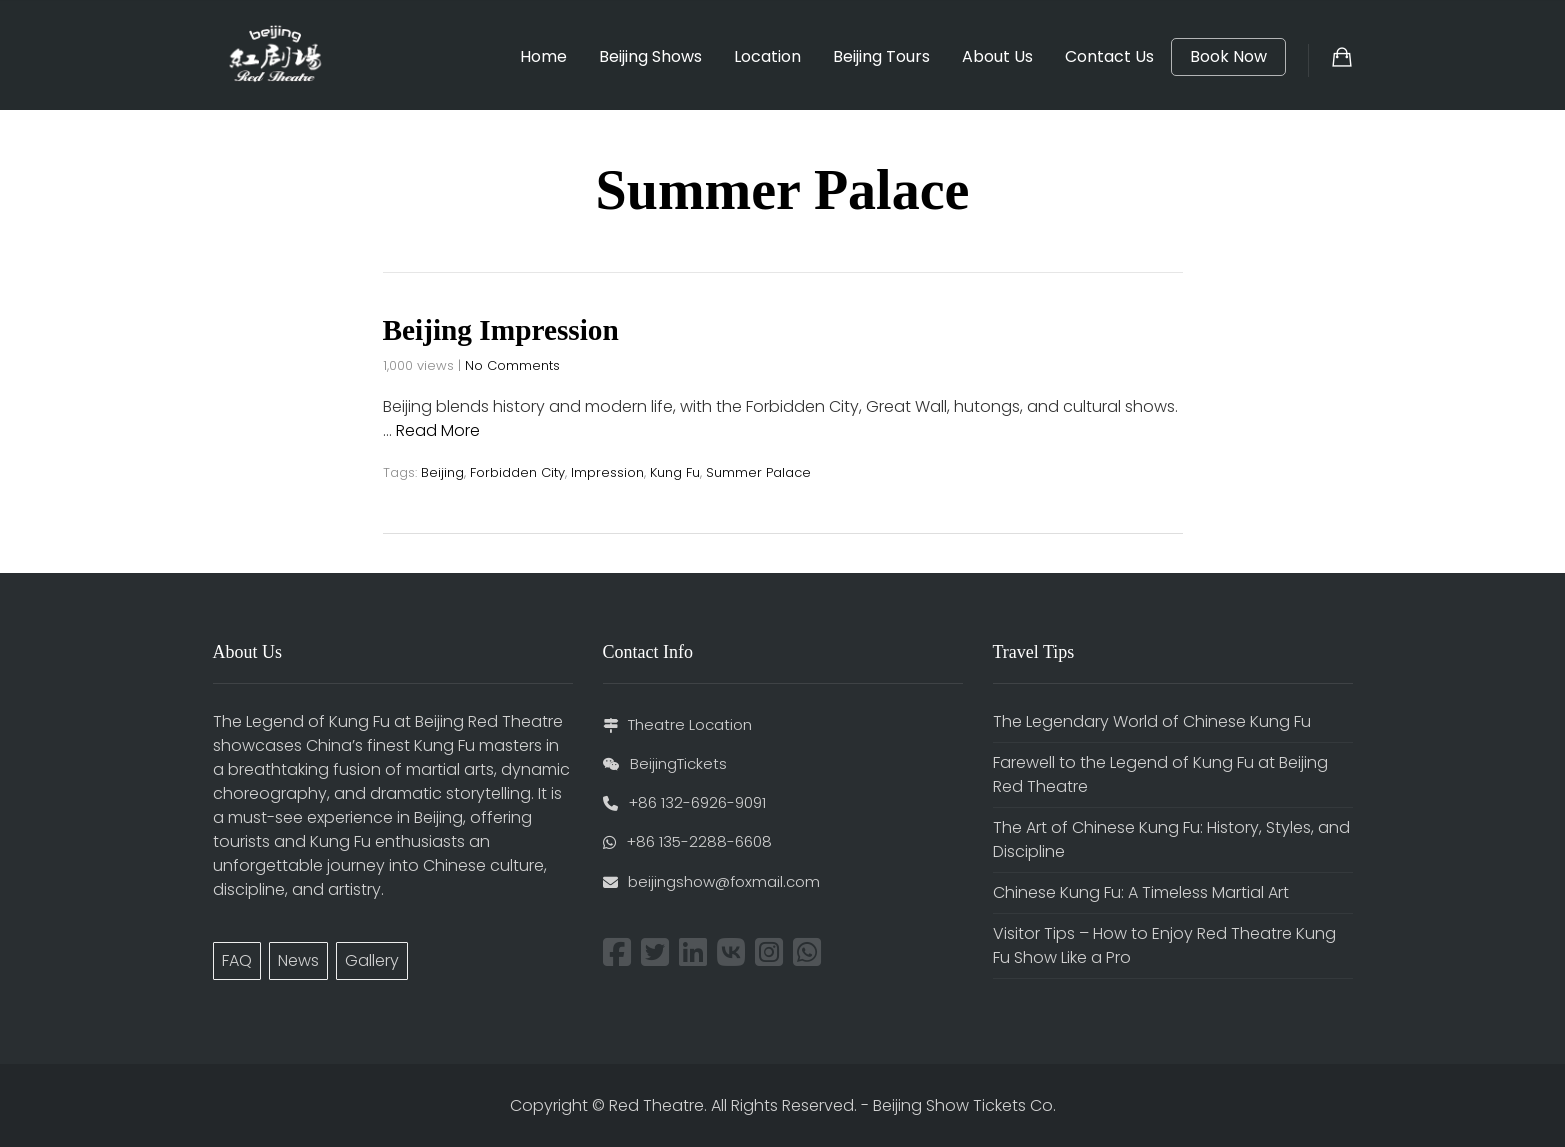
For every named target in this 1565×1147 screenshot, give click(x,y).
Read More (438, 430)
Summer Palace (758, 472)
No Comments (512, 365)
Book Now (1228, 57)
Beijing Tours (881, 56)
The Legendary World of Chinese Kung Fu (1152, 720)
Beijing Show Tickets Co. (964, 1104)
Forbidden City (517, 472)
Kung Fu (675, 472)
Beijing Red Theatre (489, 720)
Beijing (442, 472)
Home (543, 56)
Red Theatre (656, 1104)
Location (767, 56)
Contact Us (1109, 56)
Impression (607, 472)
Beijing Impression (504, 329)
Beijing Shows (650, 56)
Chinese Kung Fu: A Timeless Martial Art (1141, 891)
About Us (997, 56)
